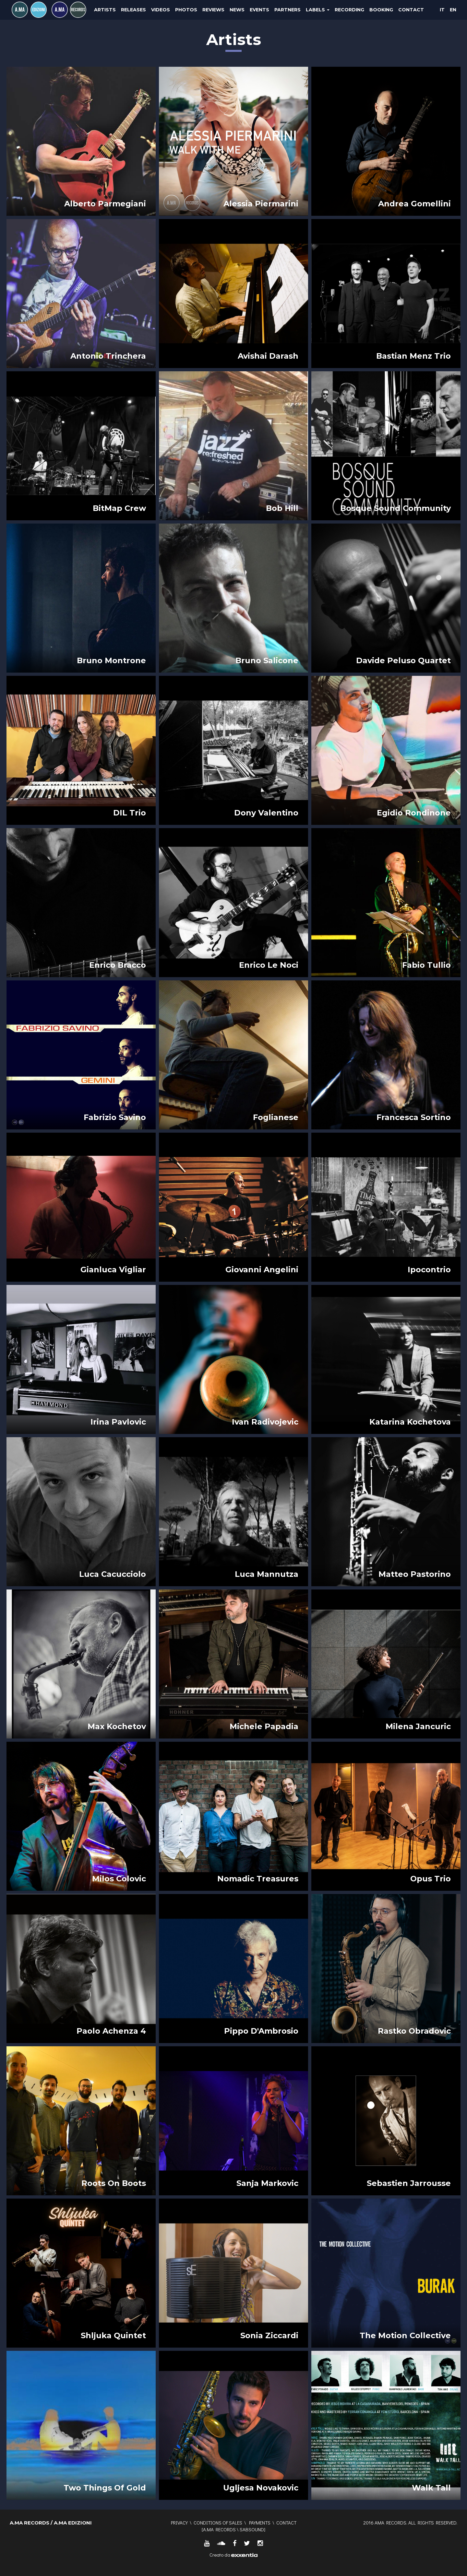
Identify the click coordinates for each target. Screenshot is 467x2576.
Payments (259, 2522)
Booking (381, 10)
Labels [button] (317, 10)
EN (453, 10)
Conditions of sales (218, 2522)
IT (442, 10)
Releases (133, 10)
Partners (287, 10)
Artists (105, 10)
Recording (349, 10)
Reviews (213, 10)
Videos (160, 10)
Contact (411, 10)
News (237, 10)
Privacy (179, 2522)
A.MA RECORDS (219, 2529)
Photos (186, 10)
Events (259, 10)
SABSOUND (252, 2529)
